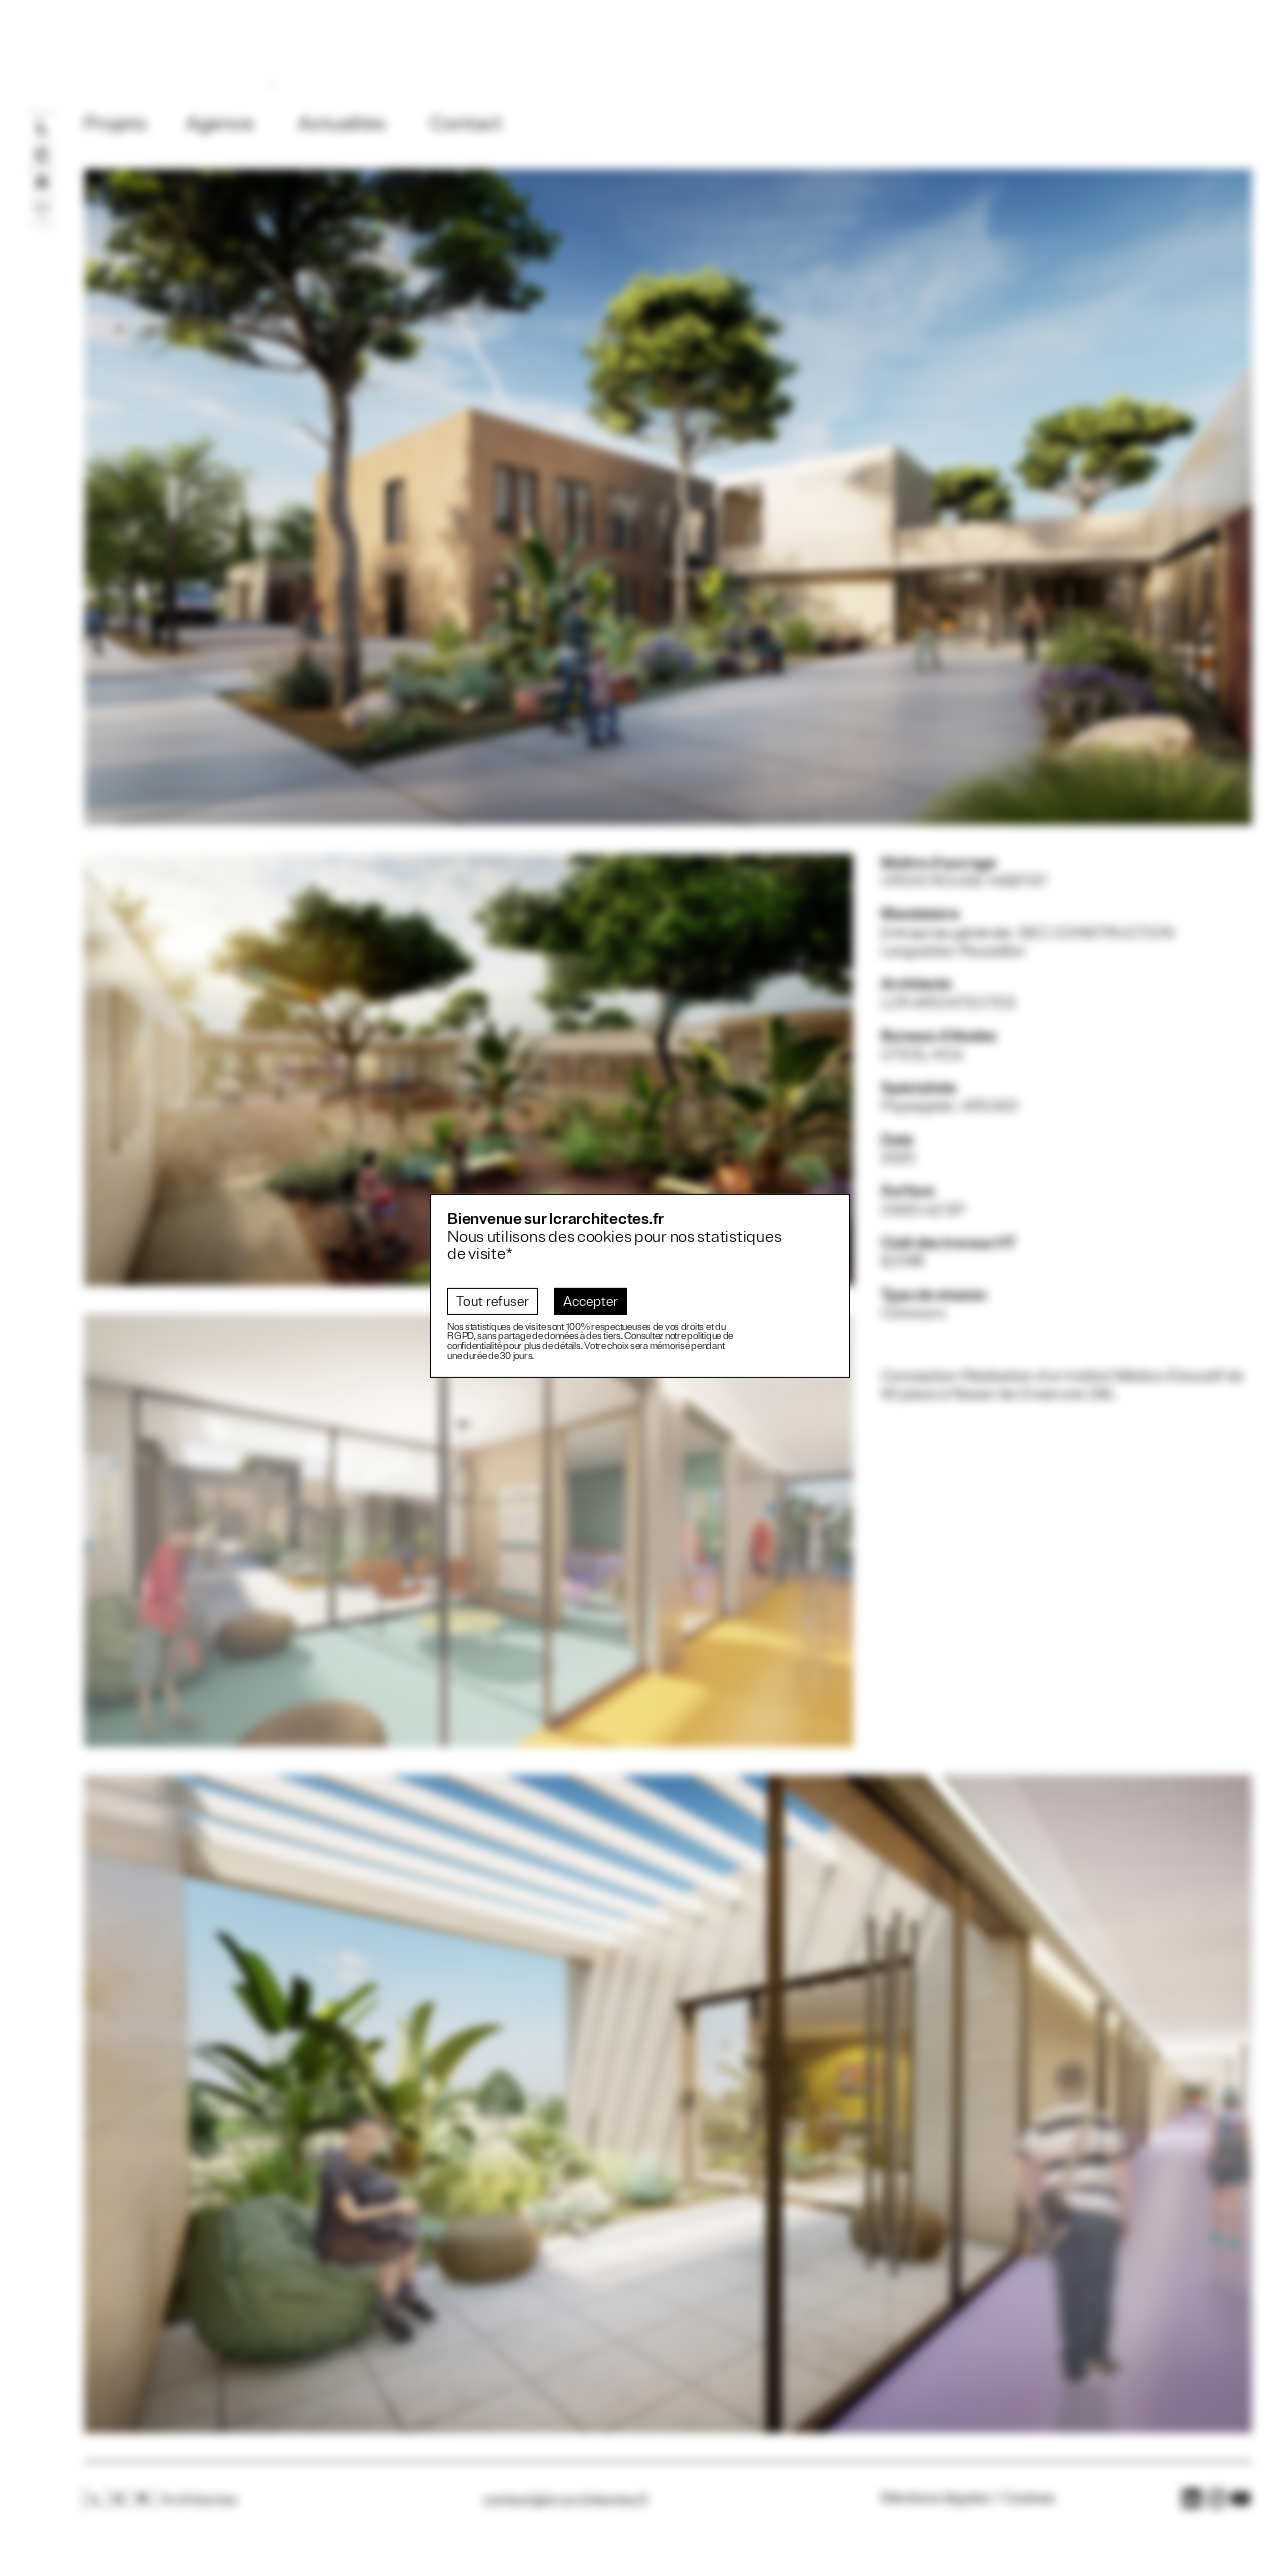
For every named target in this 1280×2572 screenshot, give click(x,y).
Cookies (1028, 2498)
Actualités (341, 124)
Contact (466, 124)
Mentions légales (935, 2498)
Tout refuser (492, 1301)
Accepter (590, 1301)
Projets (115, 124)
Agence (220, 124)
